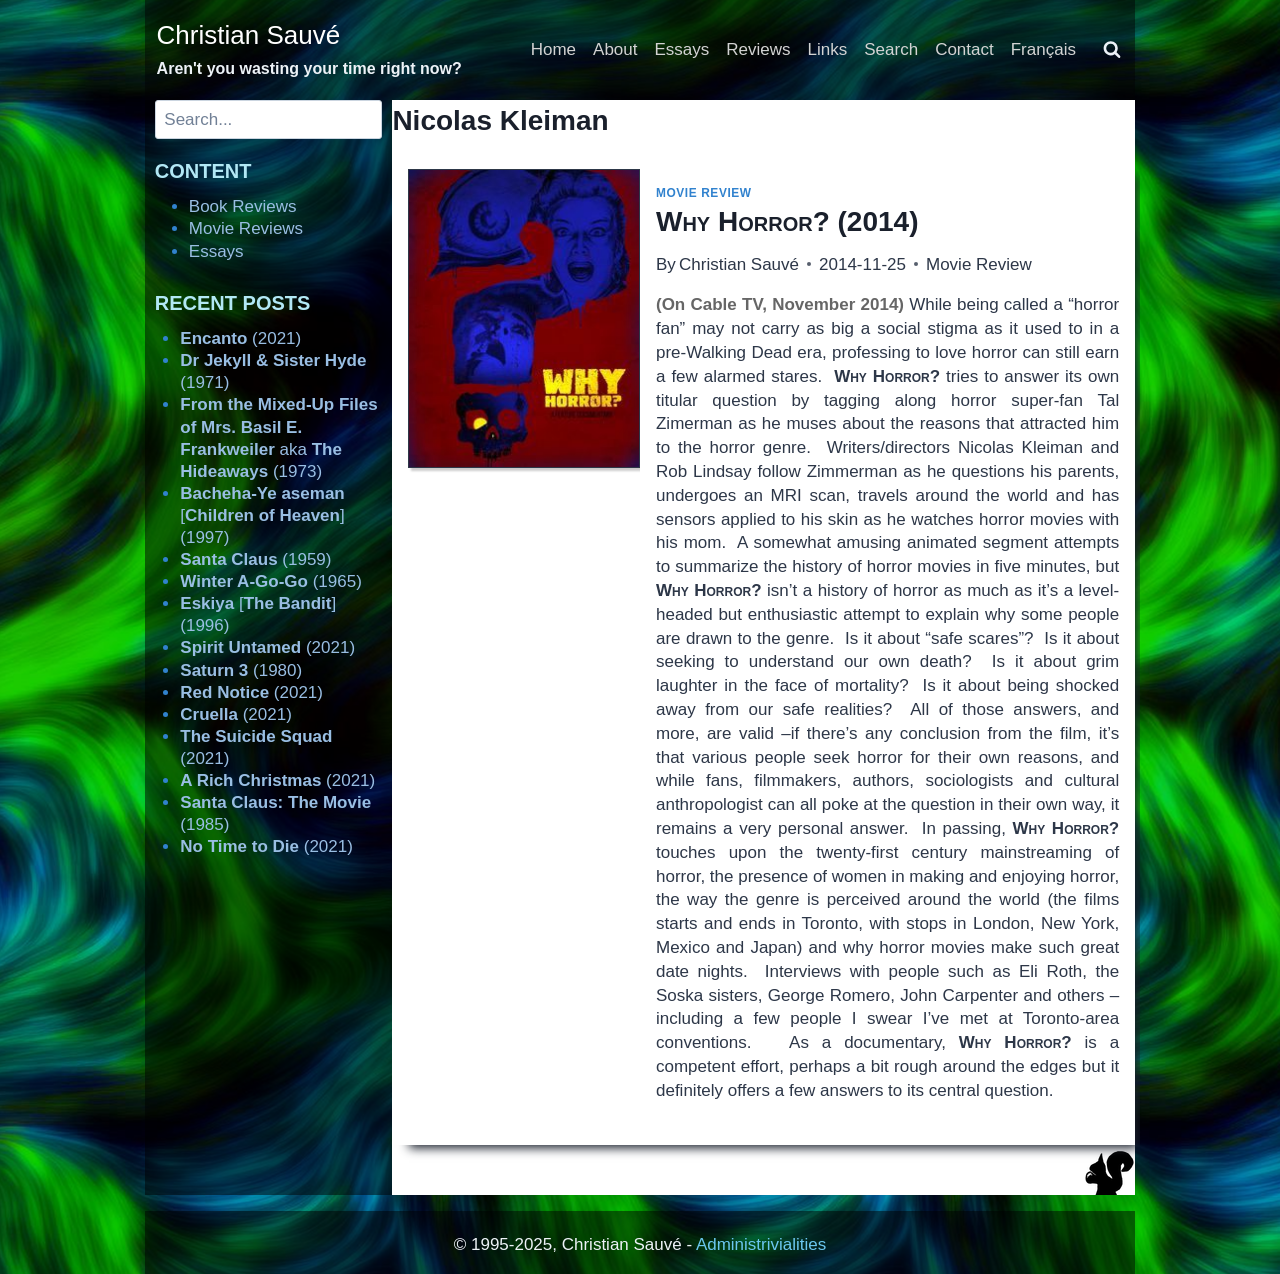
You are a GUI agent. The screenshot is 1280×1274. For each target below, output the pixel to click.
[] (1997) (262, 515)
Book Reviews (243, 206)
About (615, 49)
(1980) (241, 670)
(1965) (271, 581)
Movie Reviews (246, 228)
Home (553, 49)
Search (891, 49)
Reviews (758, 49)
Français (1043, 49)
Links (828, 49)
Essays (682, 49)
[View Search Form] (1112, 50)
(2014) (787, 221)
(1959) (255, 559)
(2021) (240, 338)
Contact (964, 49)
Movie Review (704, 193)
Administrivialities (761, 1244)
